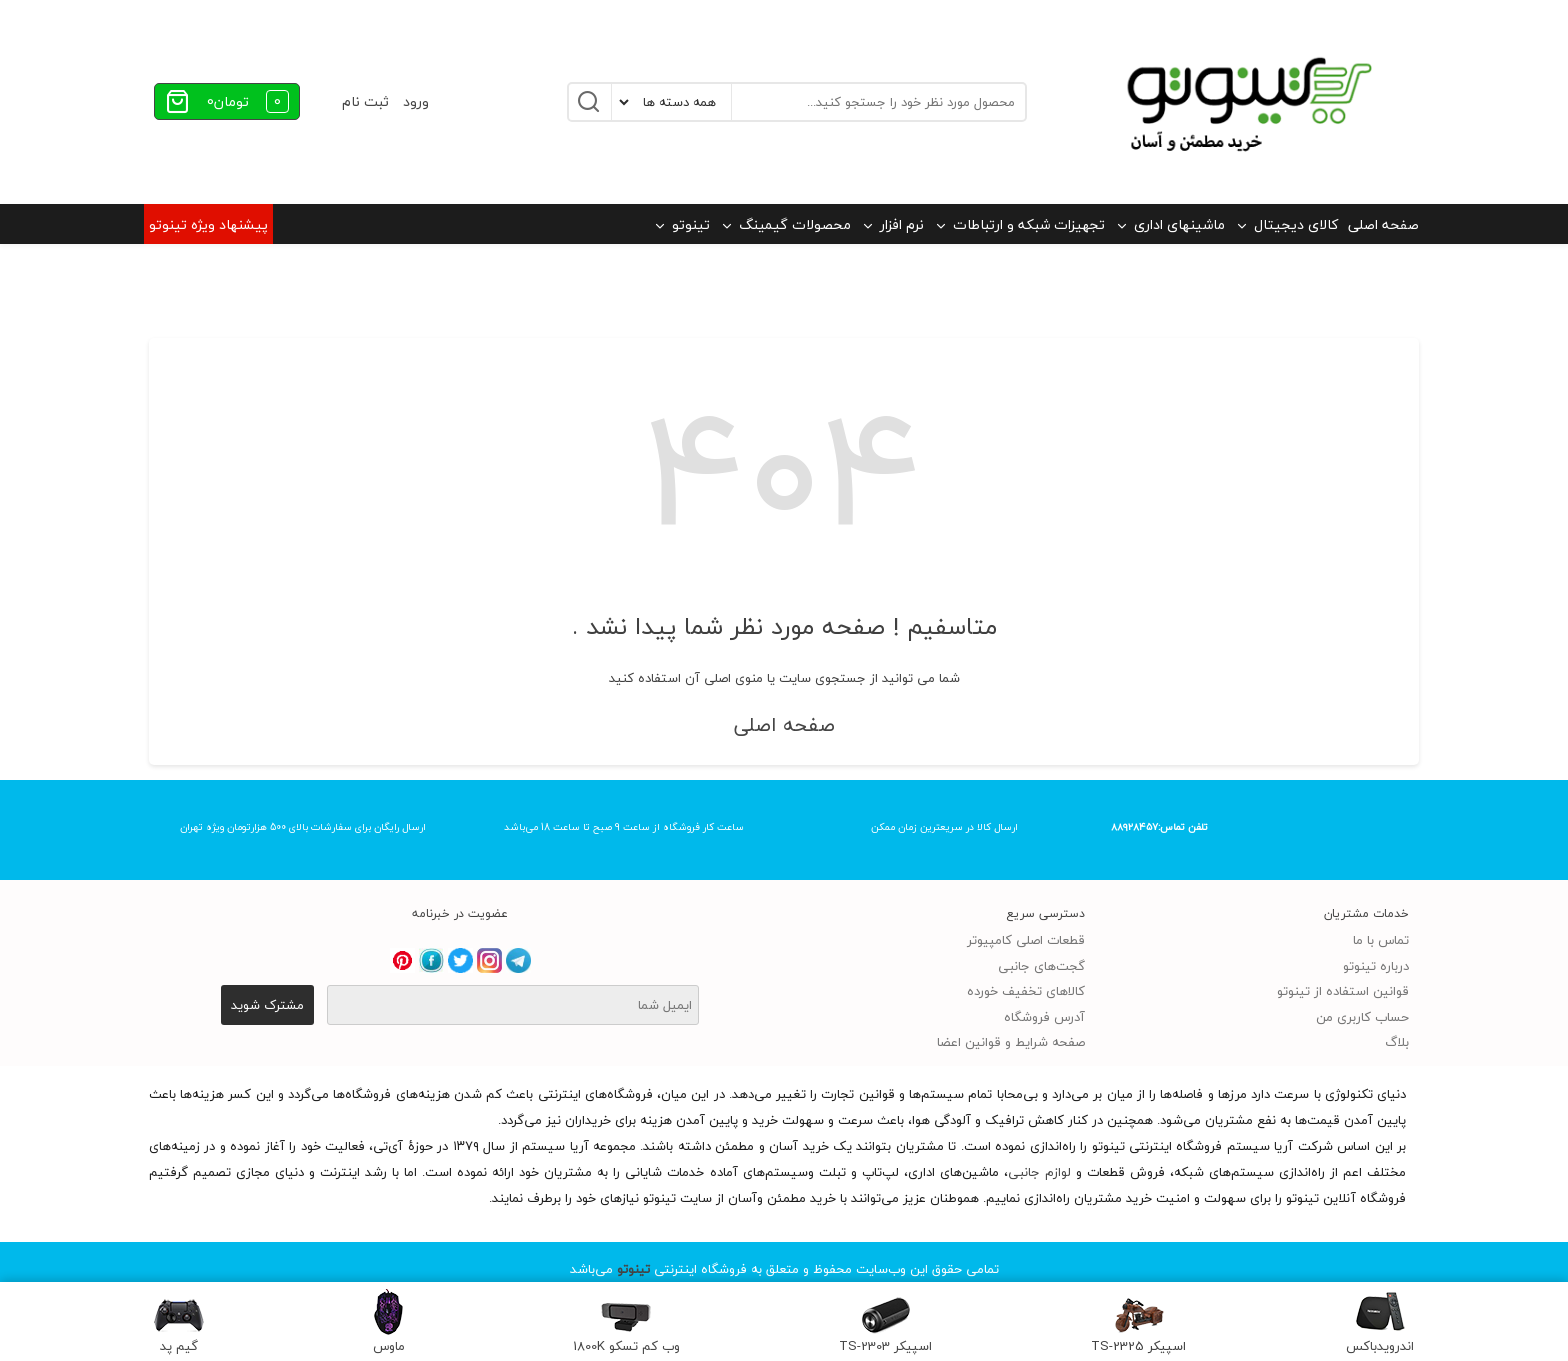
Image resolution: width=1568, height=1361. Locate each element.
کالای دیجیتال (1296, 224)
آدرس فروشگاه (1044, 1017)
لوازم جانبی (1039, 1172)
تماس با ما (1381, 940)
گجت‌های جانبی (1041, 966)
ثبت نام (365, 101)
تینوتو (691, 224)
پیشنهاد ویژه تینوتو (208, 224)
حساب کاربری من (1362, 1017)
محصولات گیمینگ (795, 224)
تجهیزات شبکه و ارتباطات (1029, 224)
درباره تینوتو (1376, 966)
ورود (416, 101)
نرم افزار (902, 224)
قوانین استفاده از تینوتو (1343, 991)
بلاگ (1397, 1042)
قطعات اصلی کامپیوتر (1026, 940)
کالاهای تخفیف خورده (1026, 991)
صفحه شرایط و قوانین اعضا (1011, 1042)
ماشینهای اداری (1179, 224)
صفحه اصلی (1383, 224)
